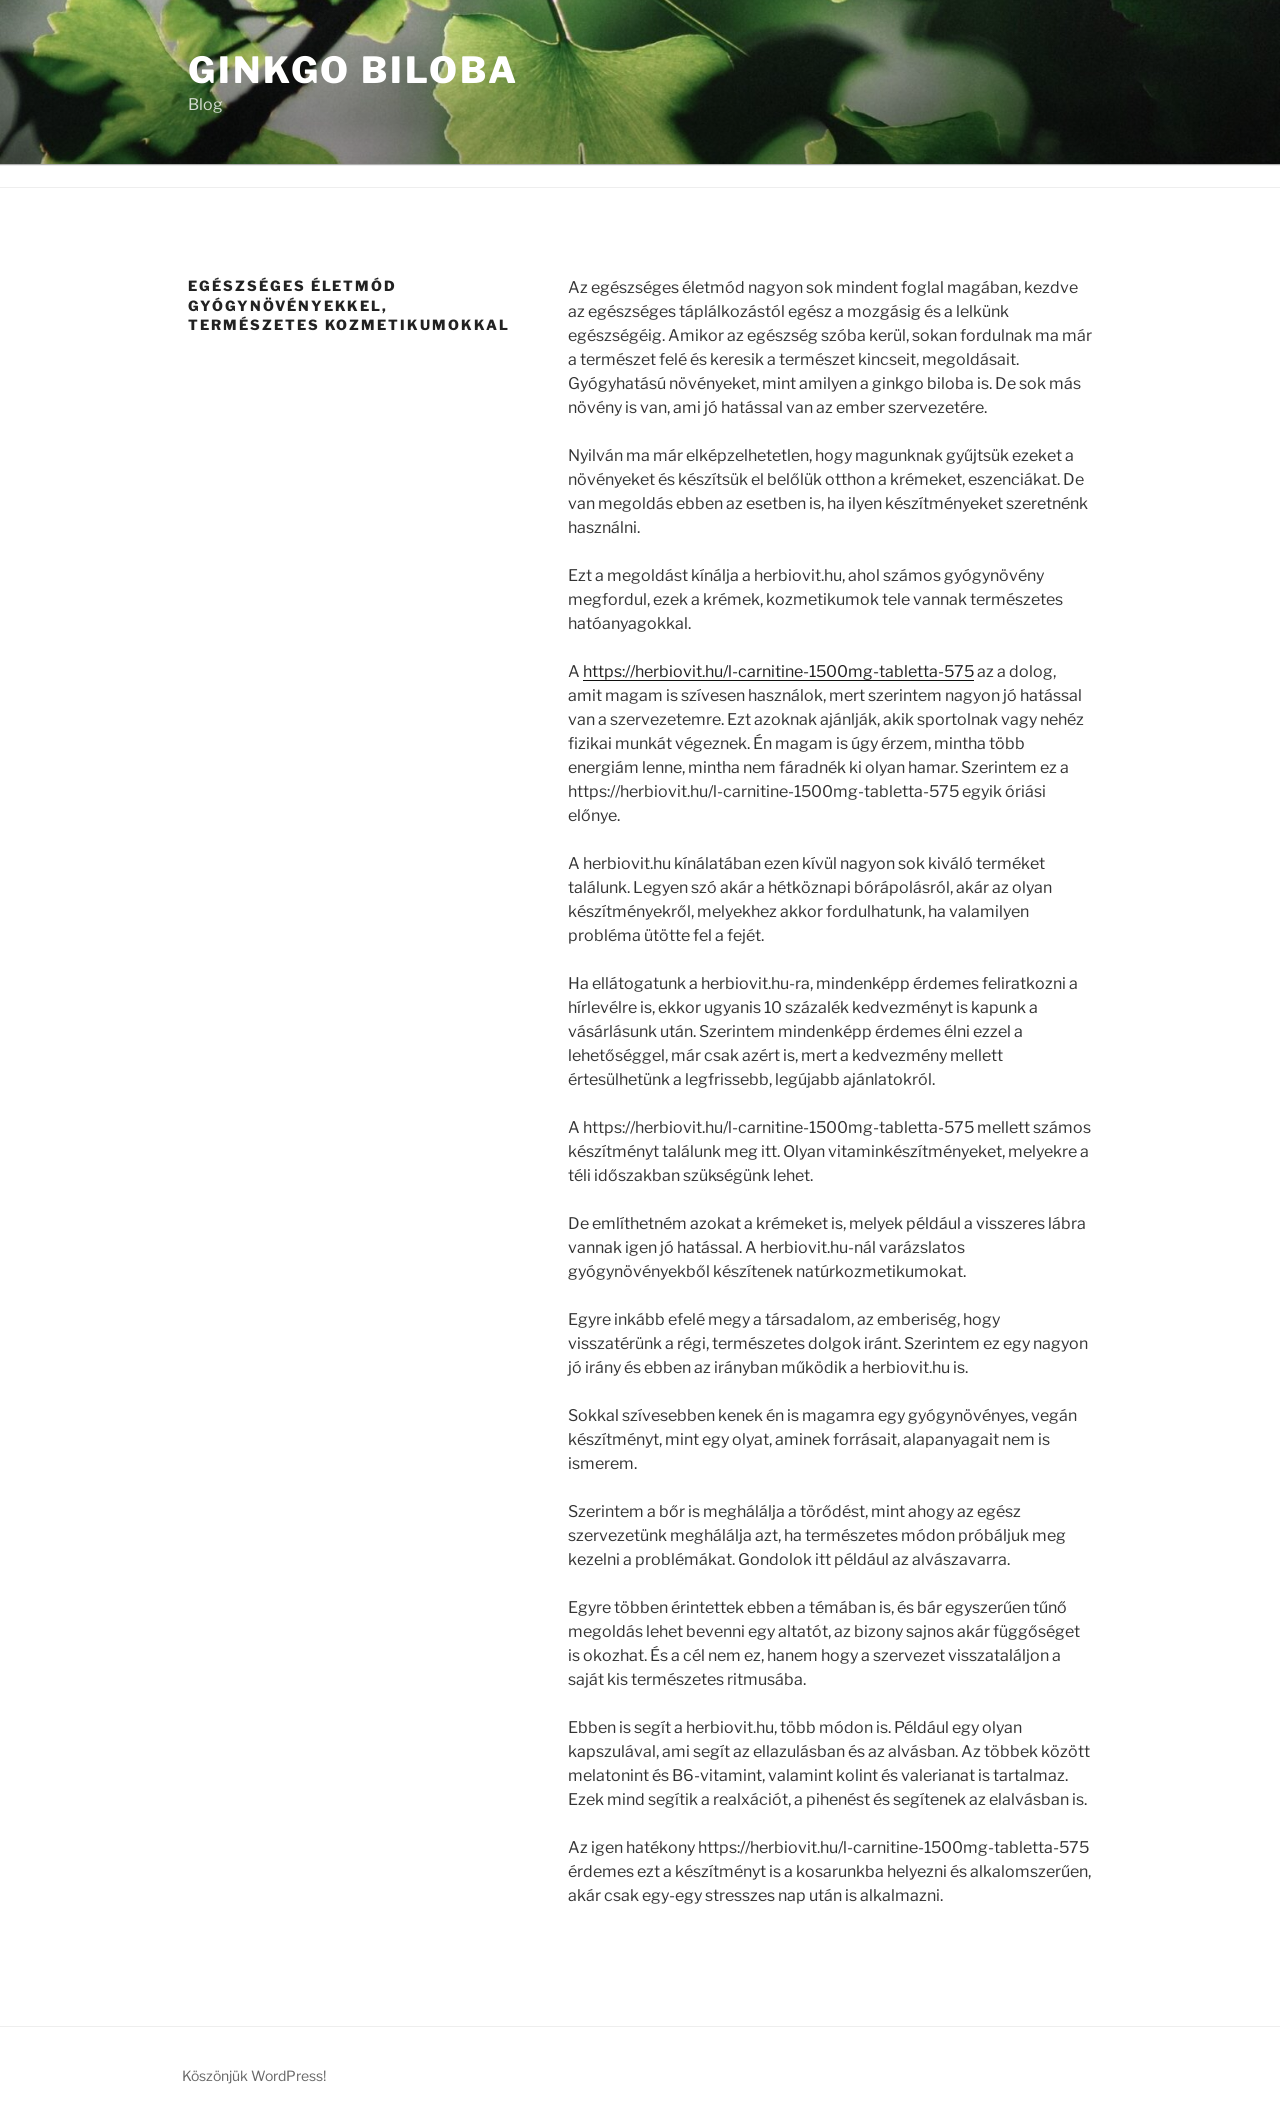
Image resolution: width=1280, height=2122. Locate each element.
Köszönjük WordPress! (254, 2075)
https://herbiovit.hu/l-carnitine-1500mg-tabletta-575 (778, 671)
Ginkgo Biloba (353, 70)
